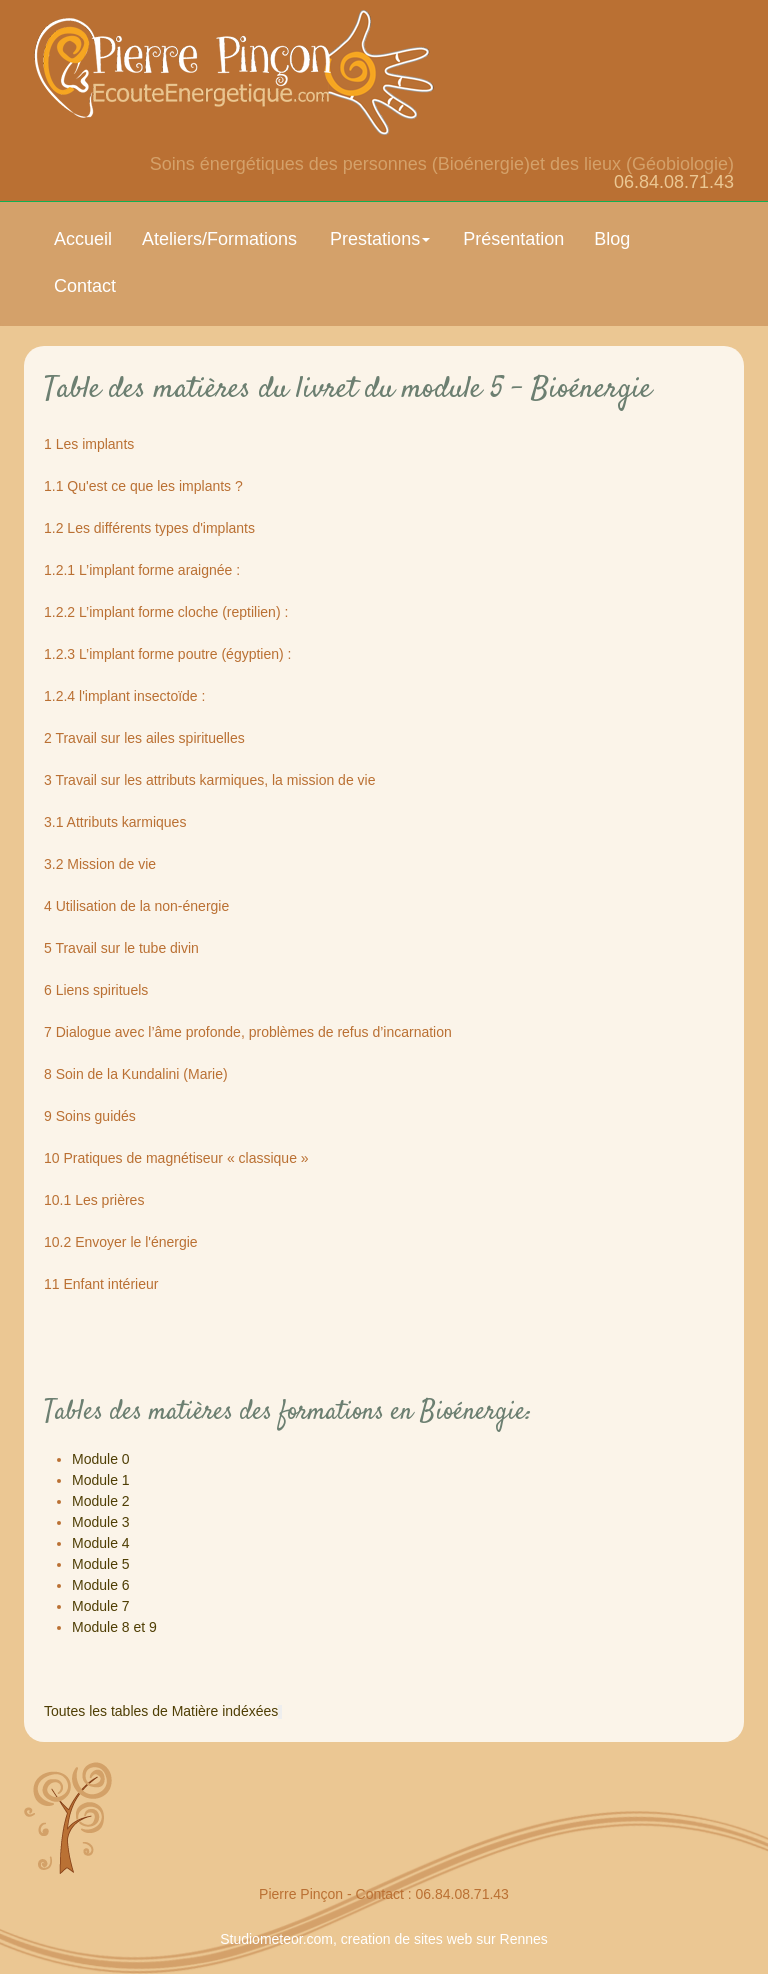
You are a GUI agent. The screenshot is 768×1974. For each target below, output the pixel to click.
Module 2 (101, 1501)
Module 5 (101, 1564)
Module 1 (101, 1480)
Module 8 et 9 (114, 1627)
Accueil (83, 239)
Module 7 (101, 1606)
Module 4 (101, 1543)
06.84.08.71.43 (674, 182)
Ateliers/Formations (219, 239)
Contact (85, 286)
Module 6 (101, 1585)
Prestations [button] (380, 239)
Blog (612, 239)
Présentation (513, 239)
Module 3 (101, 1522)
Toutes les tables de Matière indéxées (161, 1711)
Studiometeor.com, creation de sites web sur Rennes (384, 1939)
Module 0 (101, 1459)
